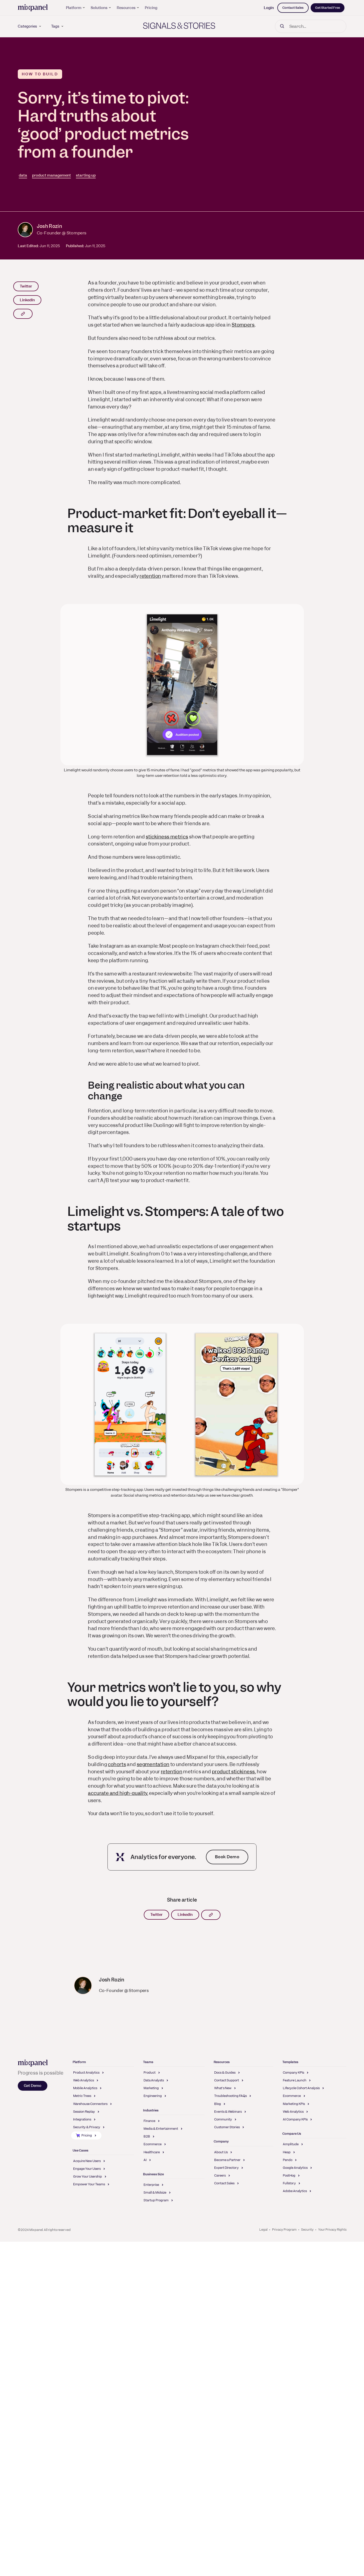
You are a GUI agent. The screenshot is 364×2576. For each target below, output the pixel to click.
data (23, 175)
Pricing (151, 7)
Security (307, 2229)
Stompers (243, 325)
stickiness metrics (167, 837)
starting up (86, 175)
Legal (263, 2229)
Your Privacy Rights (332, 2229)
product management (51, 175)
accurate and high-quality (117, 1793)
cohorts (117, 1764)
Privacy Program (284, 2229)
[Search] (310, 26)
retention (150, 576)
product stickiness (233, 1772)
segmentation (153, 1764)
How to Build (40, 74)
